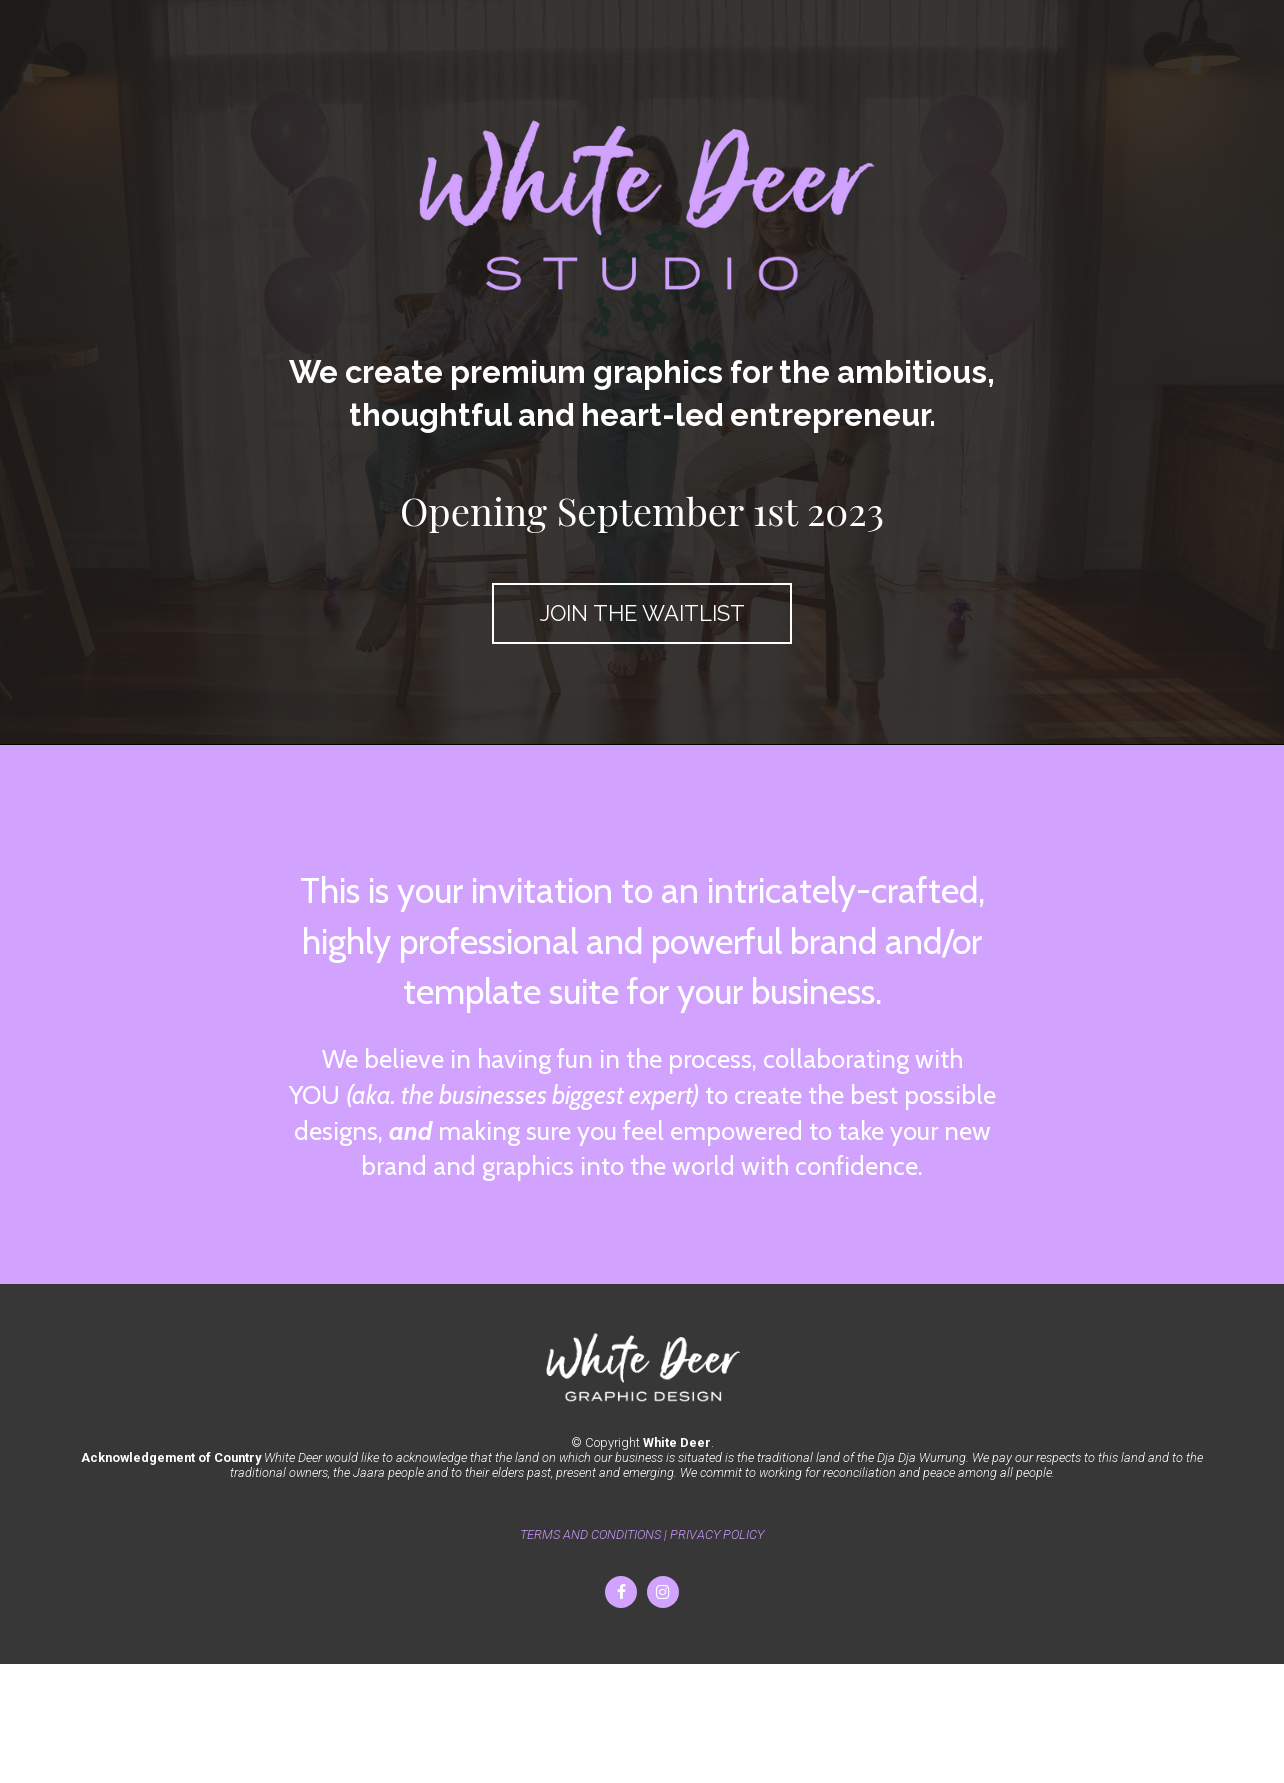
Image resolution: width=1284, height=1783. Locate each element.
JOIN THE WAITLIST (642, 613)
